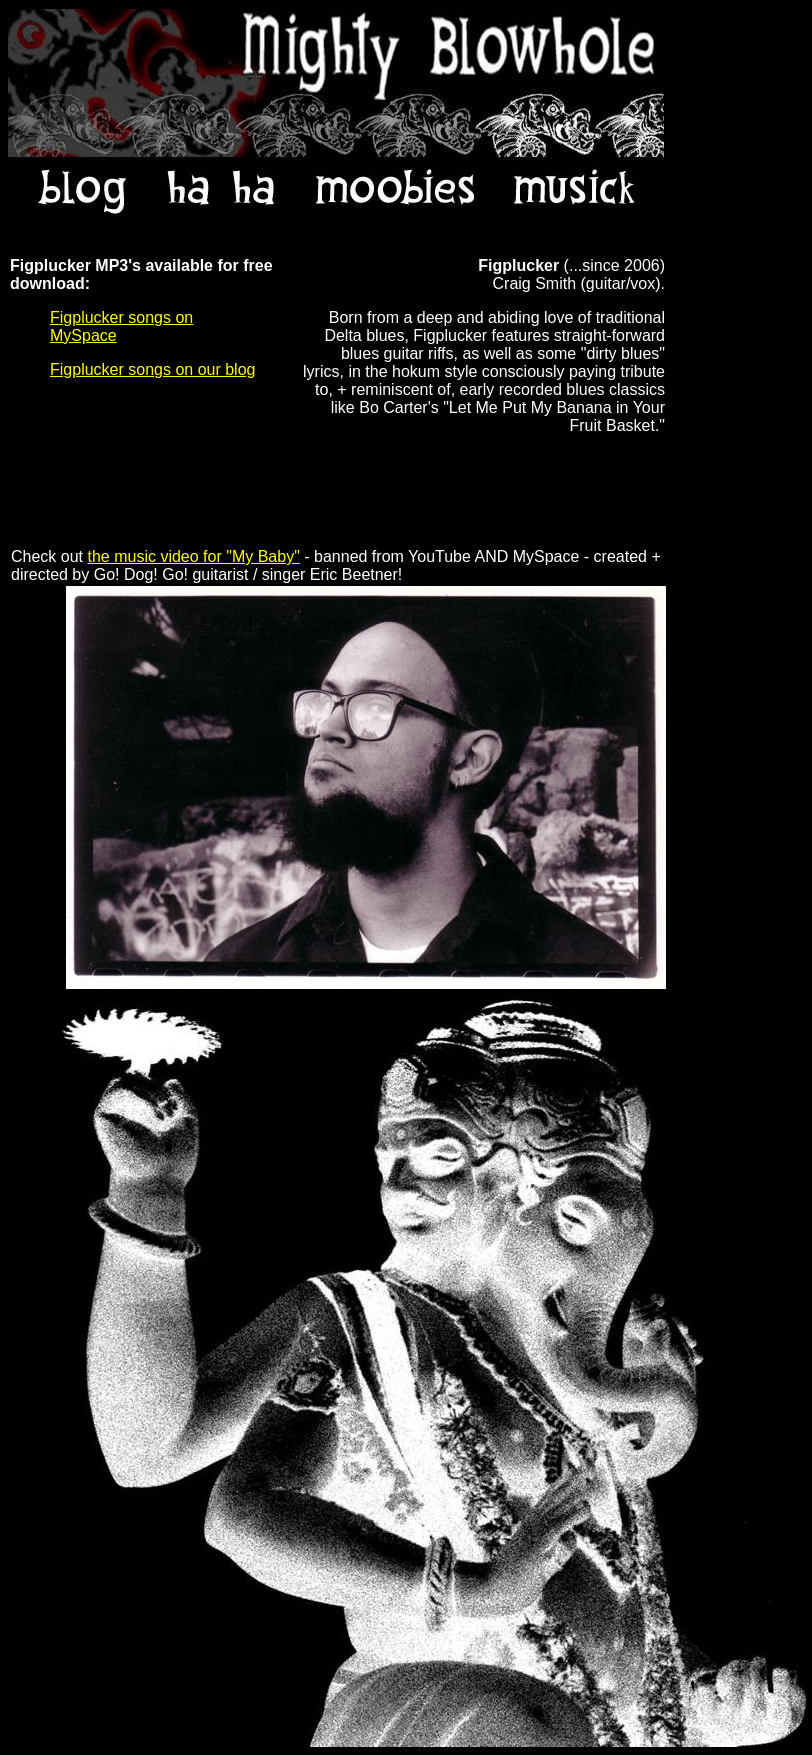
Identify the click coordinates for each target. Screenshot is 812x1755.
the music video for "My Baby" (193, 556)
